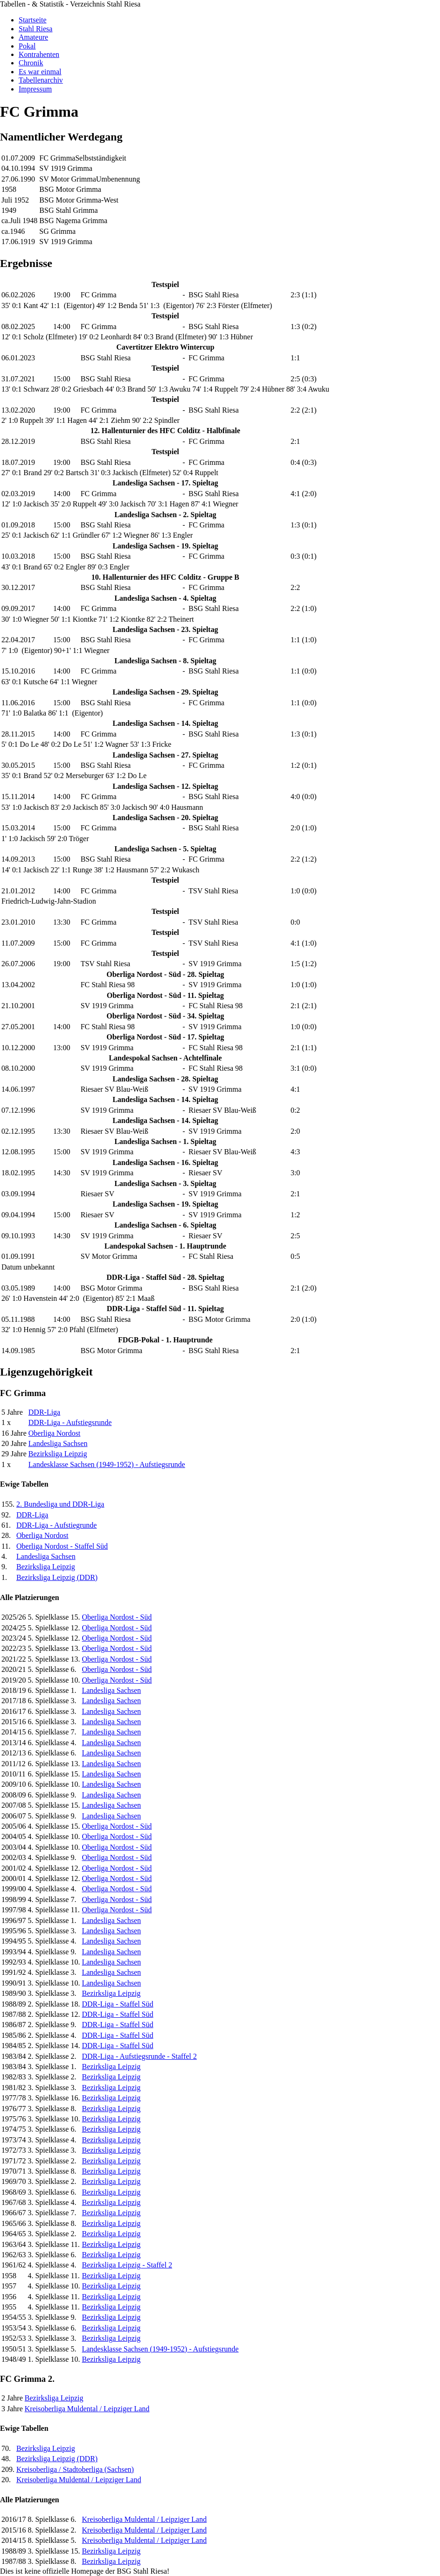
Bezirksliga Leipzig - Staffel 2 (127, 2265)
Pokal (27, 46)
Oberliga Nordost (54, 1433)
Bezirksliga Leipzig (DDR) (57, 1577)
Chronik (31, 63)
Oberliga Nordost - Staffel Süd (62, 1546)
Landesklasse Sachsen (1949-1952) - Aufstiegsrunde (106, 1464)
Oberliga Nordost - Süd (117, 1617)
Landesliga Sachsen (58, 1443)
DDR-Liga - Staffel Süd (117, 2004)
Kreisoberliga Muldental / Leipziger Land (87, 2409)
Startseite (33, 20)
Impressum (35, 89)
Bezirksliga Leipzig (57, 1454)
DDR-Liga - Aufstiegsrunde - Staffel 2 (139, 2056)
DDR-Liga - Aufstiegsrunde (70, 1422)
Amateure (33, 37)
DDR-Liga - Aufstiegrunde (56, 1525)
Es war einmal (40, 72)
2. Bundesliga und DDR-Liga (60, 1504)
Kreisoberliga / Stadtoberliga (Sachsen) (75, 2469)
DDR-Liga (44, 1412)
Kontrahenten (39, 54)
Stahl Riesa (35, 29)
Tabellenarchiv (41, 80)
